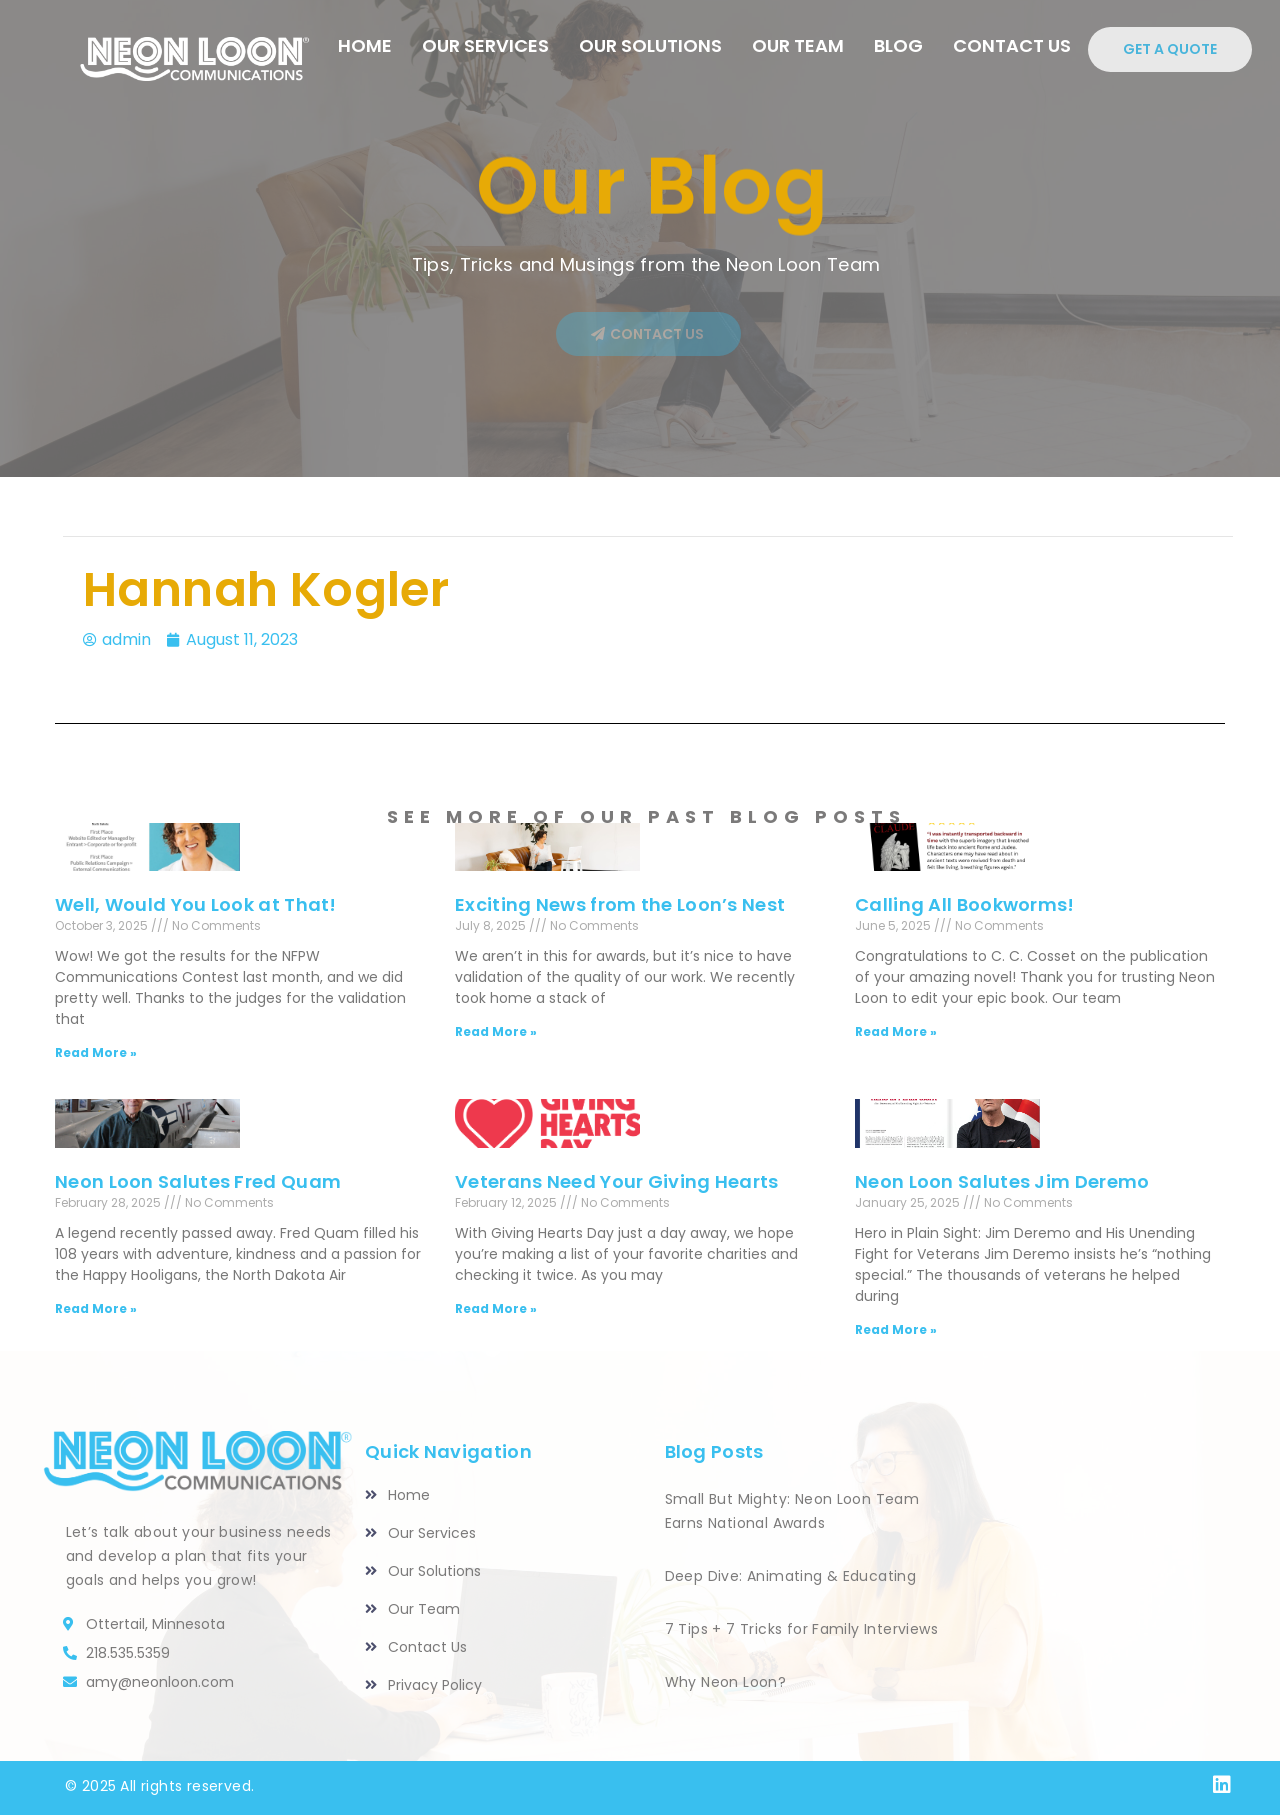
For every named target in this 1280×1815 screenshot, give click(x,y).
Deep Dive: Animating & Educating (791, 1576)
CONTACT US (1012, 45)
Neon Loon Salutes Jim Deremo (1002, 1181)
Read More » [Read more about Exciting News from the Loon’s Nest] (496, 1031)
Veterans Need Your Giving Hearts (617, 1181)
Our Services (485, 45)
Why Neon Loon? (726, 1682)
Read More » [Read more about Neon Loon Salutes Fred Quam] (96, 1308)
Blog (898, 45)
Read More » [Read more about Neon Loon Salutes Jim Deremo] (896, 1329)
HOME (365, 45)
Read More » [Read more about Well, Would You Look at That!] (96, 1052)
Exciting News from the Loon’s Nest (620, 904)
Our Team (798, 45)
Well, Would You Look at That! (196, 904)
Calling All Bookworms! (965, 904)
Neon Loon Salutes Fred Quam (198, 1181)
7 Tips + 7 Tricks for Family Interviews (802, 1629)
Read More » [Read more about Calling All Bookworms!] (896, 1031)
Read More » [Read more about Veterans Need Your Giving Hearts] (496, 1308)
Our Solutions (650, 45)
